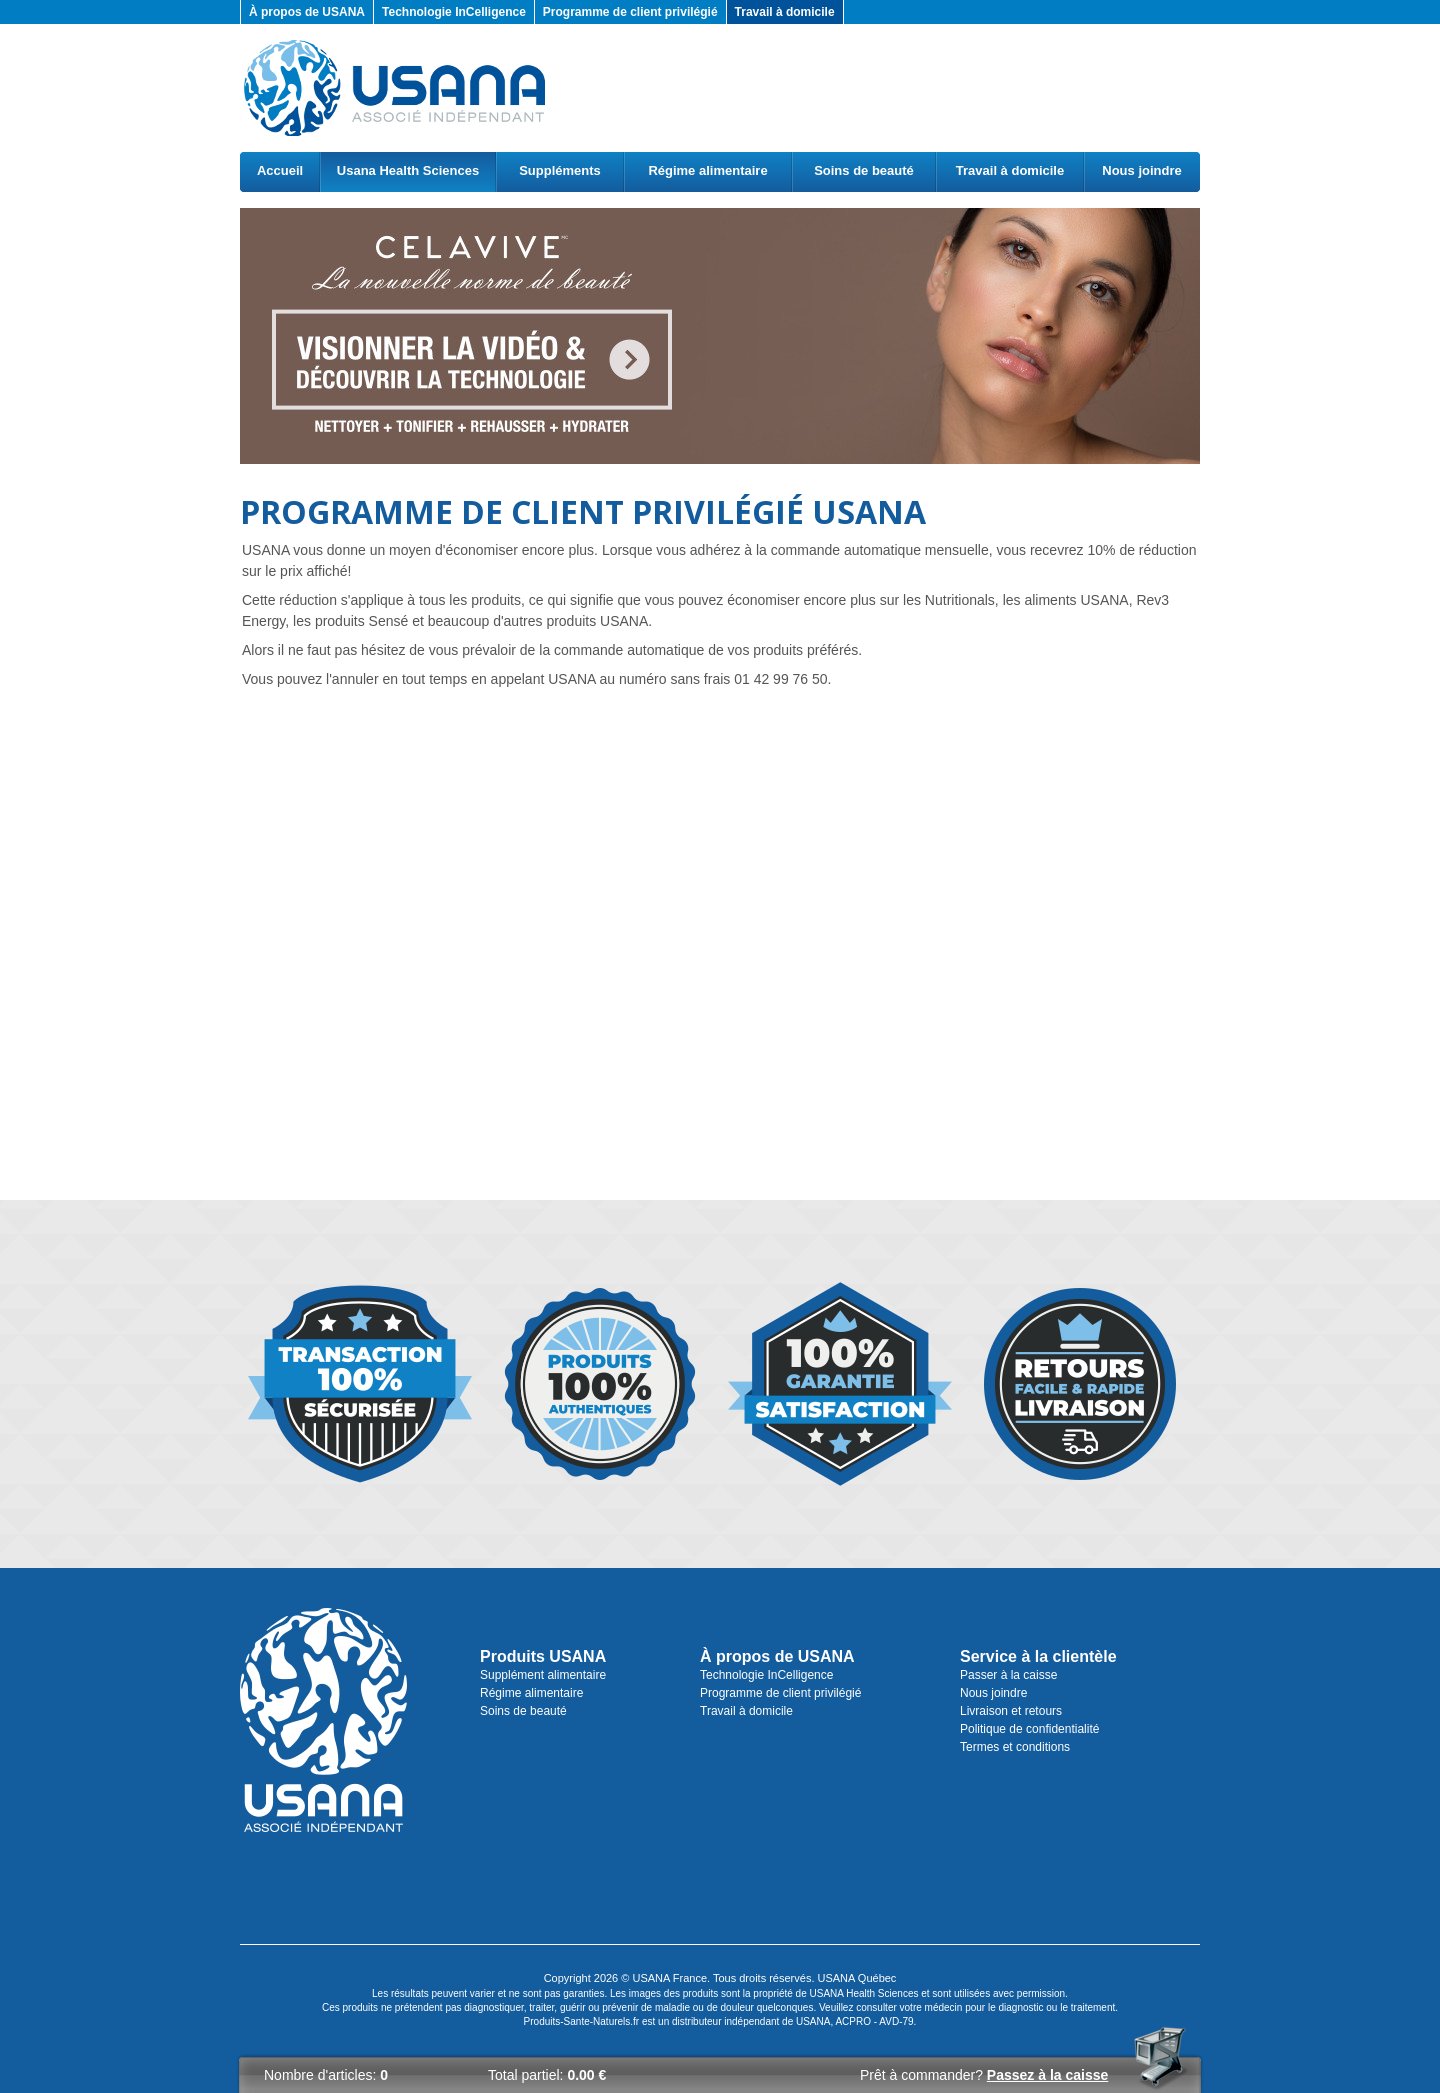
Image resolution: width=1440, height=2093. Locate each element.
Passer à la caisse (1008, 1675)
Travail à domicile (785, 12)
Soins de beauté (864, 170)
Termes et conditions (1015, 1747)
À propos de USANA (307, 12)
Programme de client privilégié (630, 12)
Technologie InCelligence (454, 12)
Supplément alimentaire (543, 1675)
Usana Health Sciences (408, 170)
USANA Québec (857, 1978)
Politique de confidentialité (1029, 1729)
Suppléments (560, 170)
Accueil (280, 170)
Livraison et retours (1011, 1711)
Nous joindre (1141, 170)
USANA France (669, 1978)
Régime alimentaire (707, 170)
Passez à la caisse (1047, 2075)
